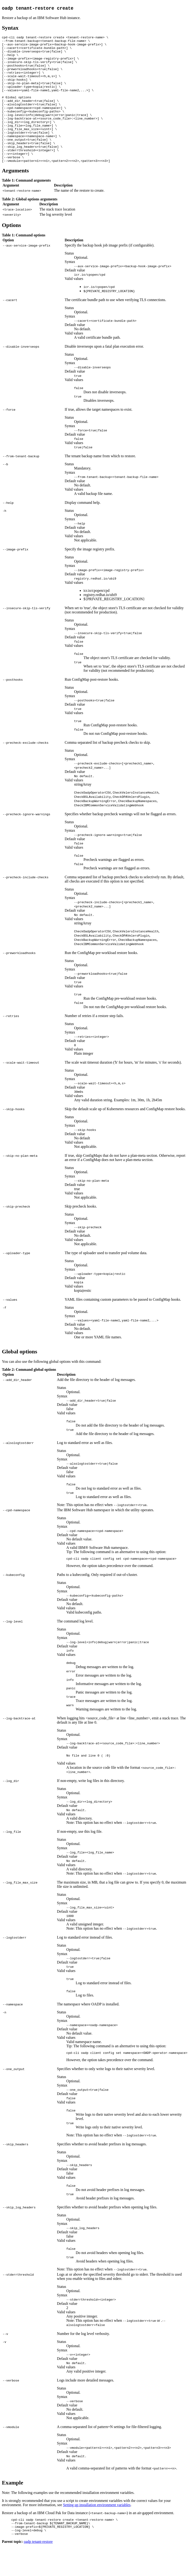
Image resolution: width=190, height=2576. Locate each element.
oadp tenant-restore (38, 2572)
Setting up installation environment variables (97, 2532)
